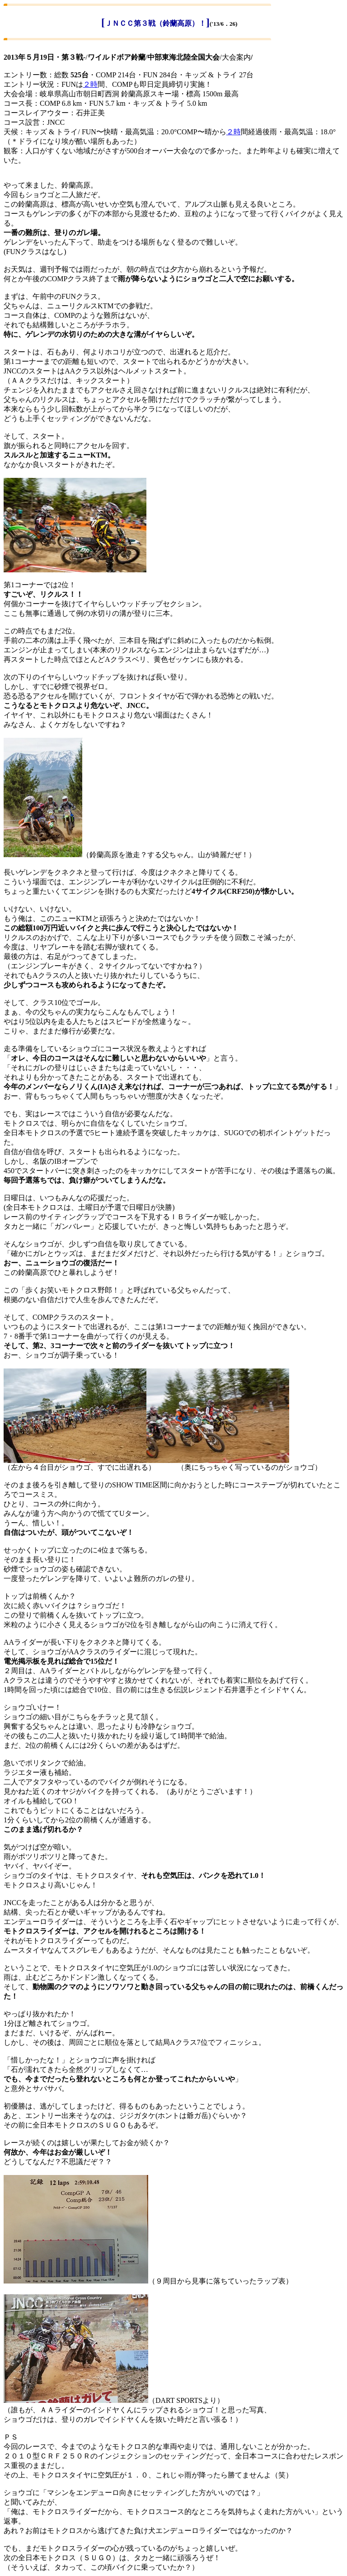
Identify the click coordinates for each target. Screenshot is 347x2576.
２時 (90, 84)
